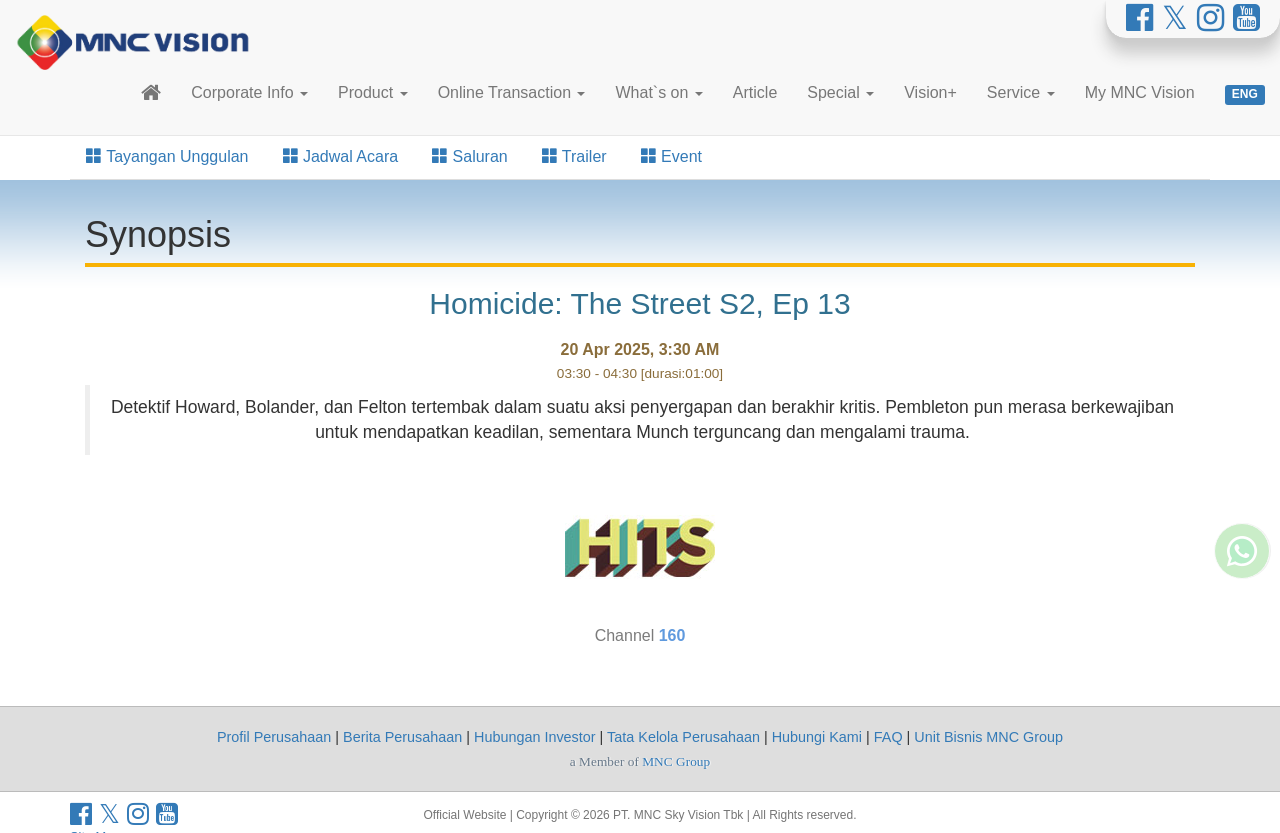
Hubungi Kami (817, 737)
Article (755, 92)
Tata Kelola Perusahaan (683, 737)
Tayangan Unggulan (167, 156)
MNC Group (676, 761)
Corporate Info (249, 92)
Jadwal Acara (341, 156)
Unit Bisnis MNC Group (988, 737)
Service (1021, 92)
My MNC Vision (1140, 92)
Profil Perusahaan (274, 737)
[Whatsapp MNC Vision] (1242, 485)
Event (671, 156)
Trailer (574, 156)
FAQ (888, 737)
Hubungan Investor (535, 737)
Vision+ (930, 92)
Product (373, 92)
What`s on (658, 92)
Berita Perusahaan (402, 737)
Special (840, 92)
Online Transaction (512, 92)
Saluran (470, 156)
